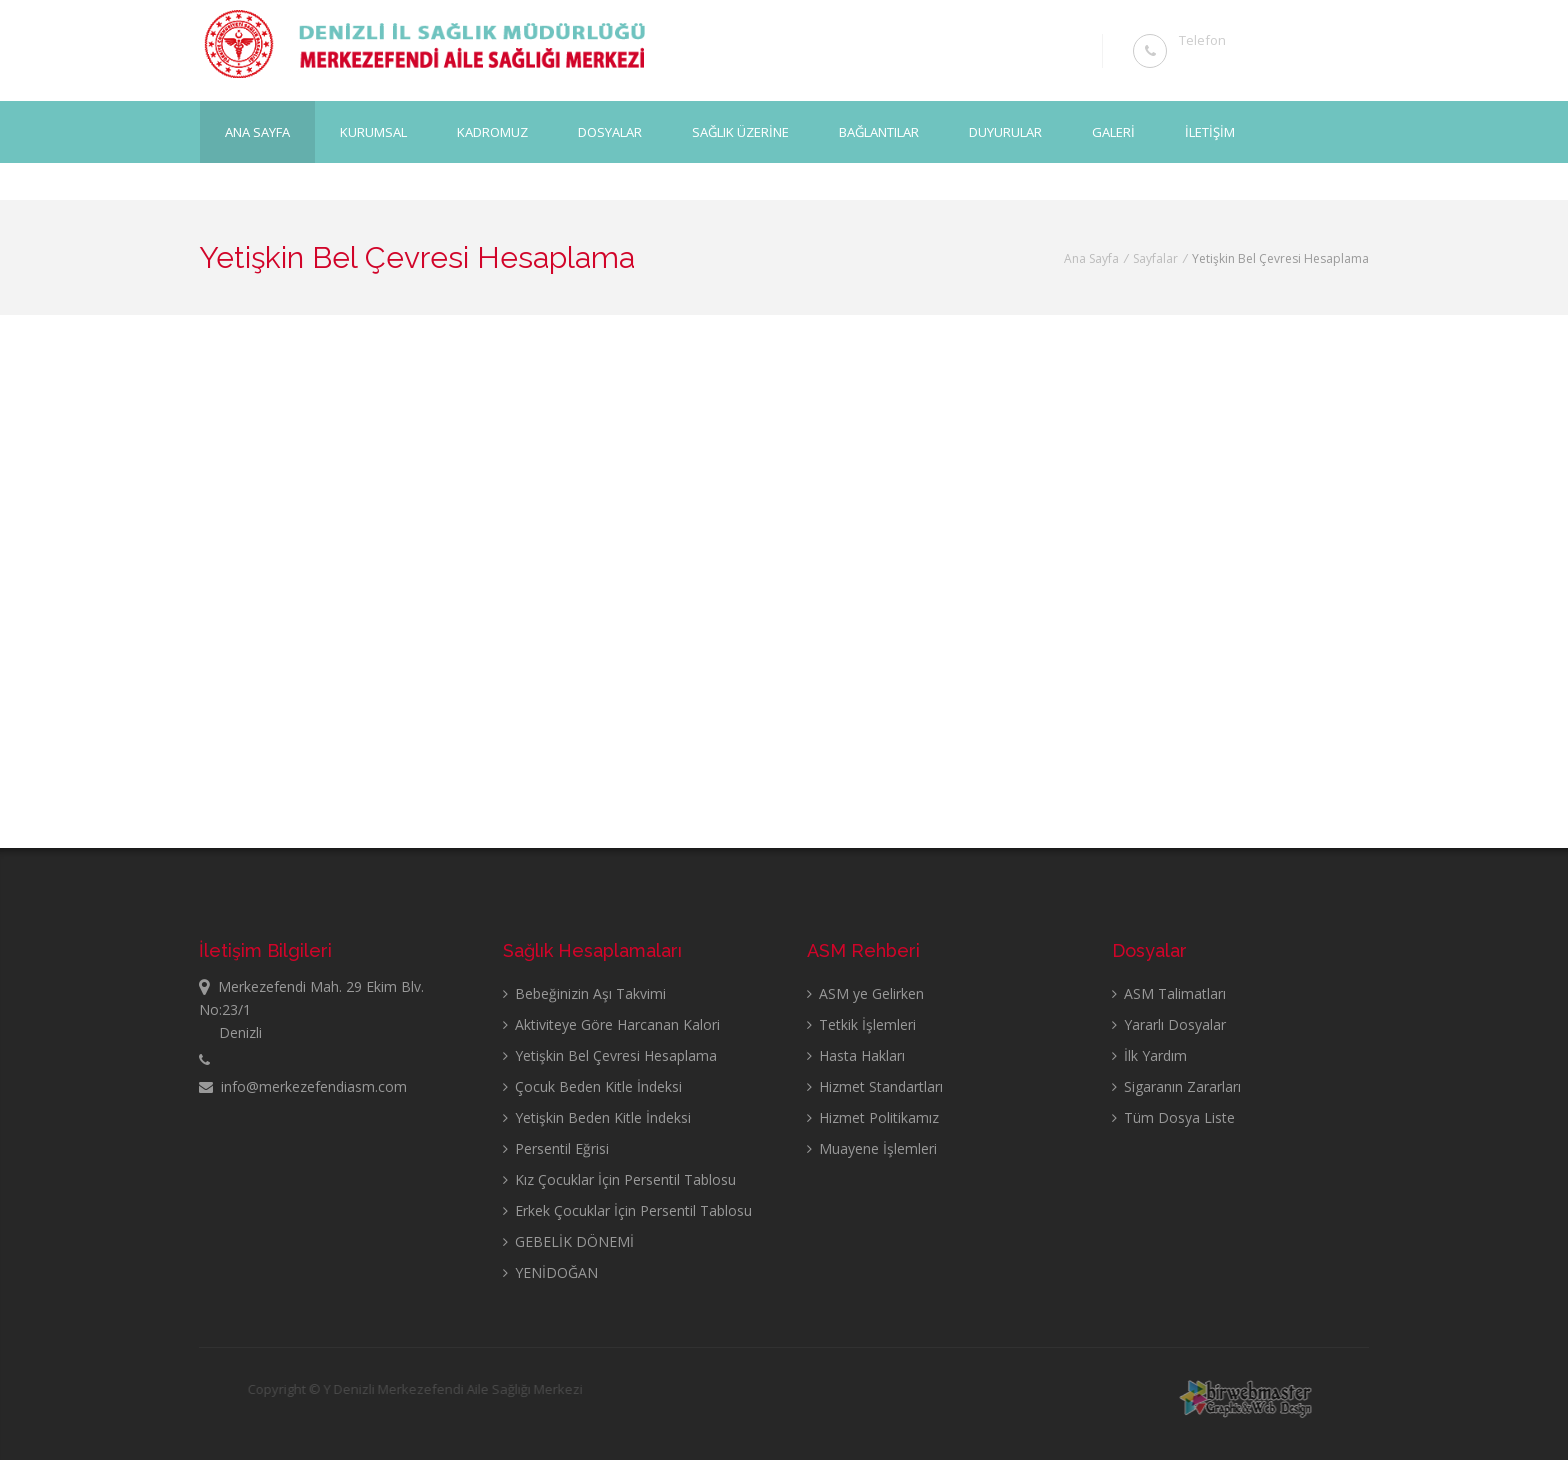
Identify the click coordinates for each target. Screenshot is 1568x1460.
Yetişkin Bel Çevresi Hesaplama (610, 1055)
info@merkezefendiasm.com (303, 1086)
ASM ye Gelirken (865, 993)
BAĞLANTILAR (879, 131)
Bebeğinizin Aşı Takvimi (584, 993)
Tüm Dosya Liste (1173, 1117)
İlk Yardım (1149, 1055)
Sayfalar (1155, 258)
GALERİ (1113, 131)
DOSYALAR (610, 131)
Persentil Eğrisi (556, 1148)
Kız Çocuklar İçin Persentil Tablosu (619, 1179)
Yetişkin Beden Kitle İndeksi (597, 1117)
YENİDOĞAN (550, 1272)
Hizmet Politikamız (873, 1117)
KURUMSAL (373, 131)
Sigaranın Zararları (1176, 1086)
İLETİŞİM (1210, 131)
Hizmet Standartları (875, 1086)
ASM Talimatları (1169, 993)
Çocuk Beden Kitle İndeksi (592, 1086)
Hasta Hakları (856, 1055)
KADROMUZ (492, 131)
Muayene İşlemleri (872, 1148)
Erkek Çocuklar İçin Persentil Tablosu (627, 1210)
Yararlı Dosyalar (1169, 1024)
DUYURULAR (1005, 131)
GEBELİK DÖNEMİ (568, 1241)
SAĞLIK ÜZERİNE (740, 131)
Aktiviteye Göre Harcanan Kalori (611, 1024)
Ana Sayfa (257, 131)
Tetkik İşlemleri (861, 1024)
